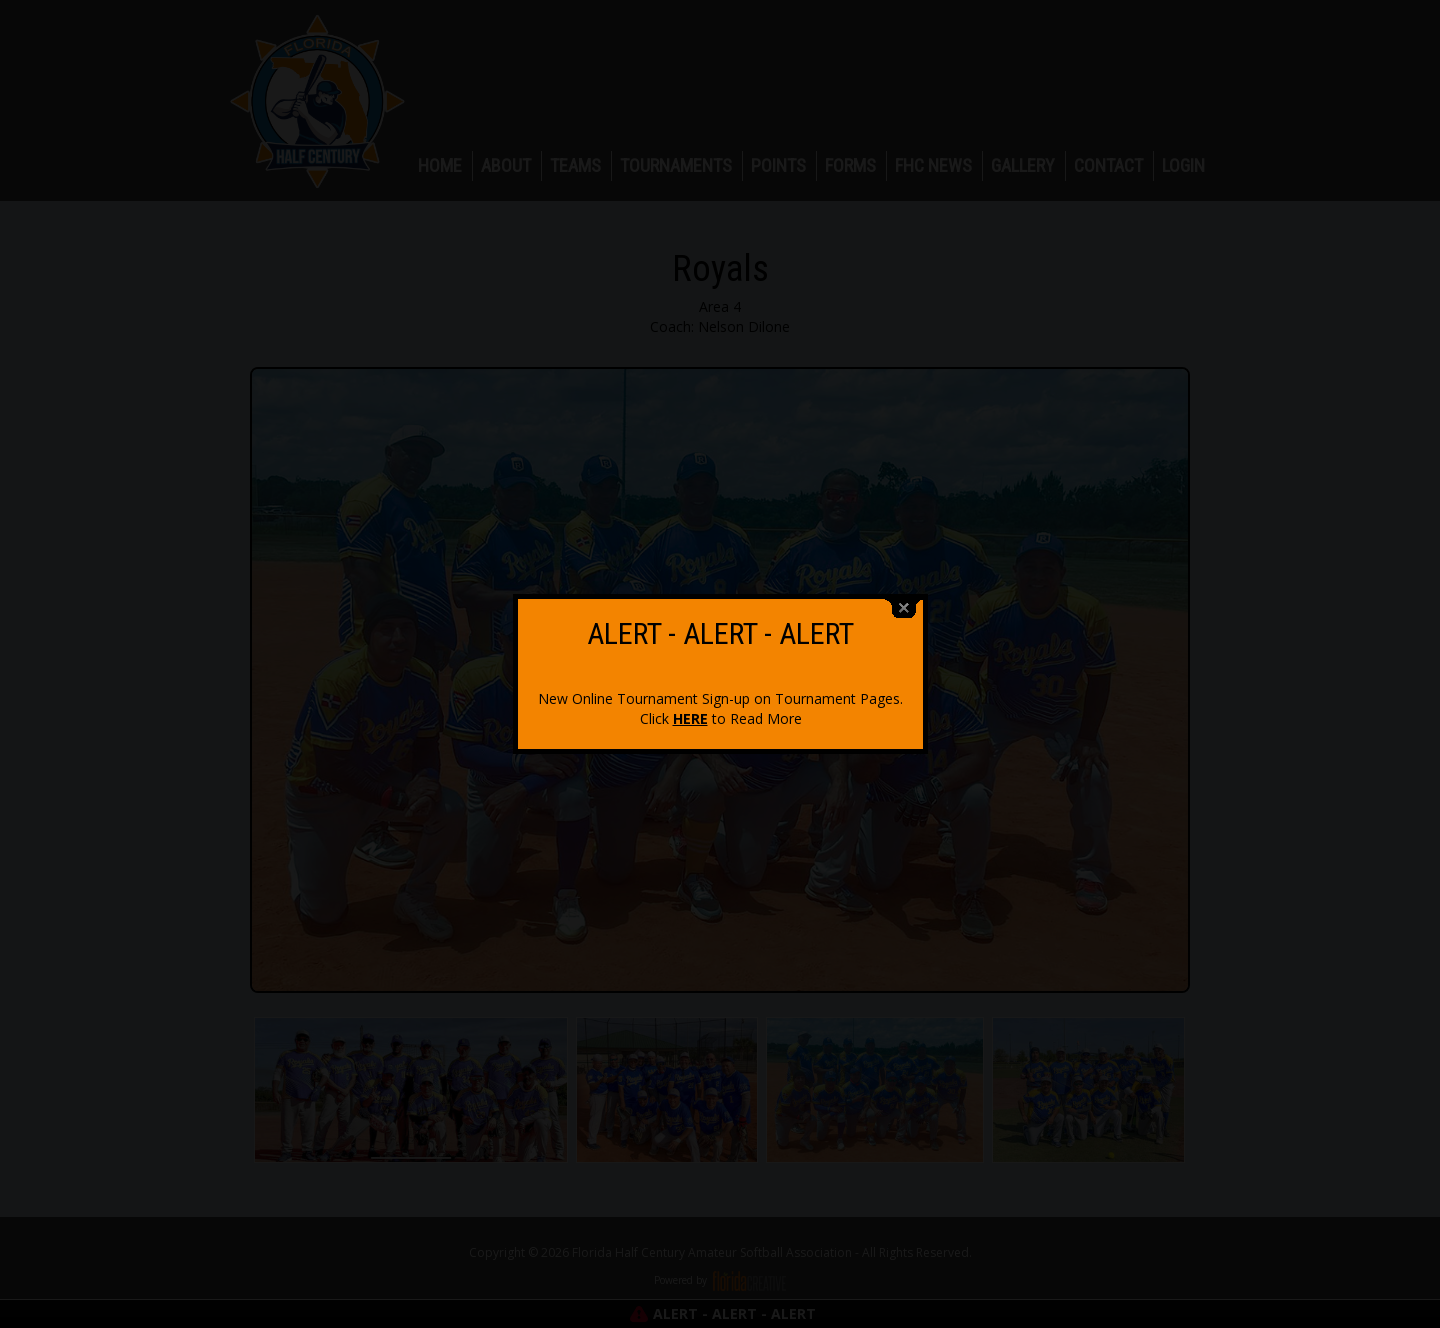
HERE (690, 706)
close (904, 596)
